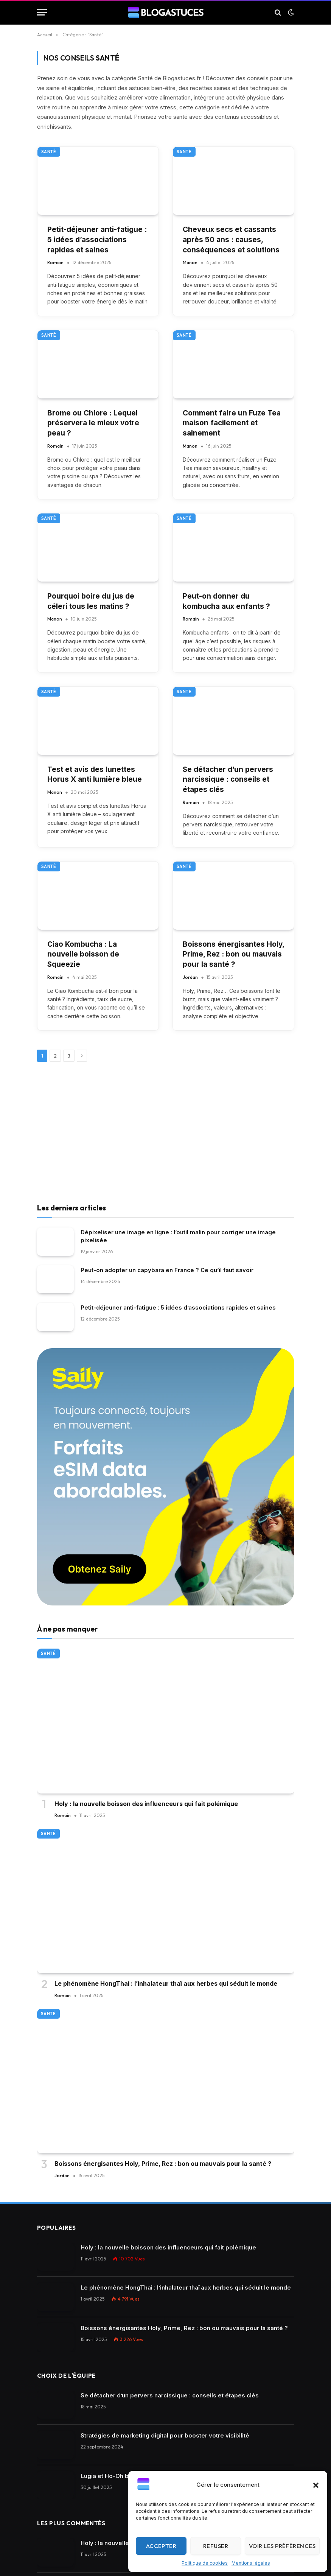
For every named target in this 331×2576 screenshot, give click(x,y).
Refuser (215, 2546)
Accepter (161, 2546)
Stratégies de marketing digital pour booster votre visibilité (165, 2435)
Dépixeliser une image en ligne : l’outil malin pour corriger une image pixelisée (178, 1236)
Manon (190, 262)
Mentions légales (251, 2563)
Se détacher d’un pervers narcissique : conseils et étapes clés (228, 779)
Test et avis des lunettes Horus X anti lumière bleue (94, 774)
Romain (55, 262)
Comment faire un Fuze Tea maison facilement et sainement (232, 423)
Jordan (190, 977)
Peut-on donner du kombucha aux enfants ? (226, 601)
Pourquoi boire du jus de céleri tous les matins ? (90, 601)
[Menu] (42, 12)
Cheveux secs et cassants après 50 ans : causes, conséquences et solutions (231, 239)
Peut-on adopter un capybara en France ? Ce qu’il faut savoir (167, 1270)
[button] (316, 2485)
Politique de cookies (205, 2563)
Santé (48, 151)
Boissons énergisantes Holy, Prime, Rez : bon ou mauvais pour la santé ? (233, 954)
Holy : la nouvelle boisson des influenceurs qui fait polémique (146, 1804)
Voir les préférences (282, 2546)
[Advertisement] (165, 1134)
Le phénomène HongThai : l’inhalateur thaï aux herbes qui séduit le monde (165, 1983)
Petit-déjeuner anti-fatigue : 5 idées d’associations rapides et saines (97, 239)
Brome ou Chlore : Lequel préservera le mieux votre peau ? (93, 423)
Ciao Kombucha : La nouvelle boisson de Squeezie (83, 954)
